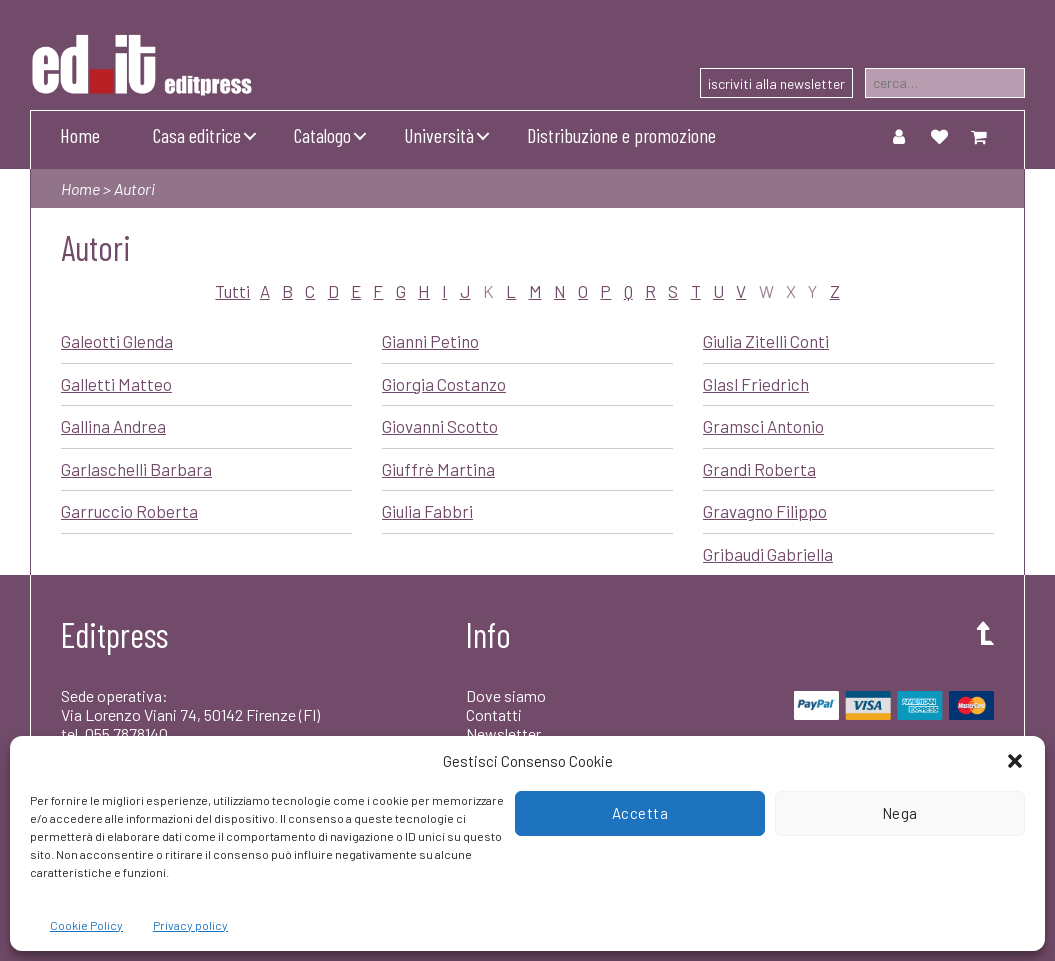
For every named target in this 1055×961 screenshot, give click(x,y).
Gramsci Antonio (763, 426)
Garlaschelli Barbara (136, 469)
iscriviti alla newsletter (776, 83)
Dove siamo (506, 695)
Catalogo (322, 135)
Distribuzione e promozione (621, 135)
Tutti (232, 291)
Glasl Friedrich (756, 384)
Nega (900, 813)
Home (80, 135)
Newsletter (503, 733)
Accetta (640, 813)
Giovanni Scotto (440, 426)
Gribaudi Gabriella (768, 554)
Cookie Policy (86, 925)
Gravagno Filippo (765, 511)
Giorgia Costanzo (444, 384)
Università (439, 135)
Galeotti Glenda (117, 341)
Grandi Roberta (759, 469)
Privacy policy (190, 925)
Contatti (494, 714)
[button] (1015, 761)
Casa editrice (197, 135)
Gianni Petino (430, 341)
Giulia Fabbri (427, 511)
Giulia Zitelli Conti (766, 341)
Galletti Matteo (116, 384)
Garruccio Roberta (129, 511)
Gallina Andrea (113, 426)
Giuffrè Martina (438, 469)
